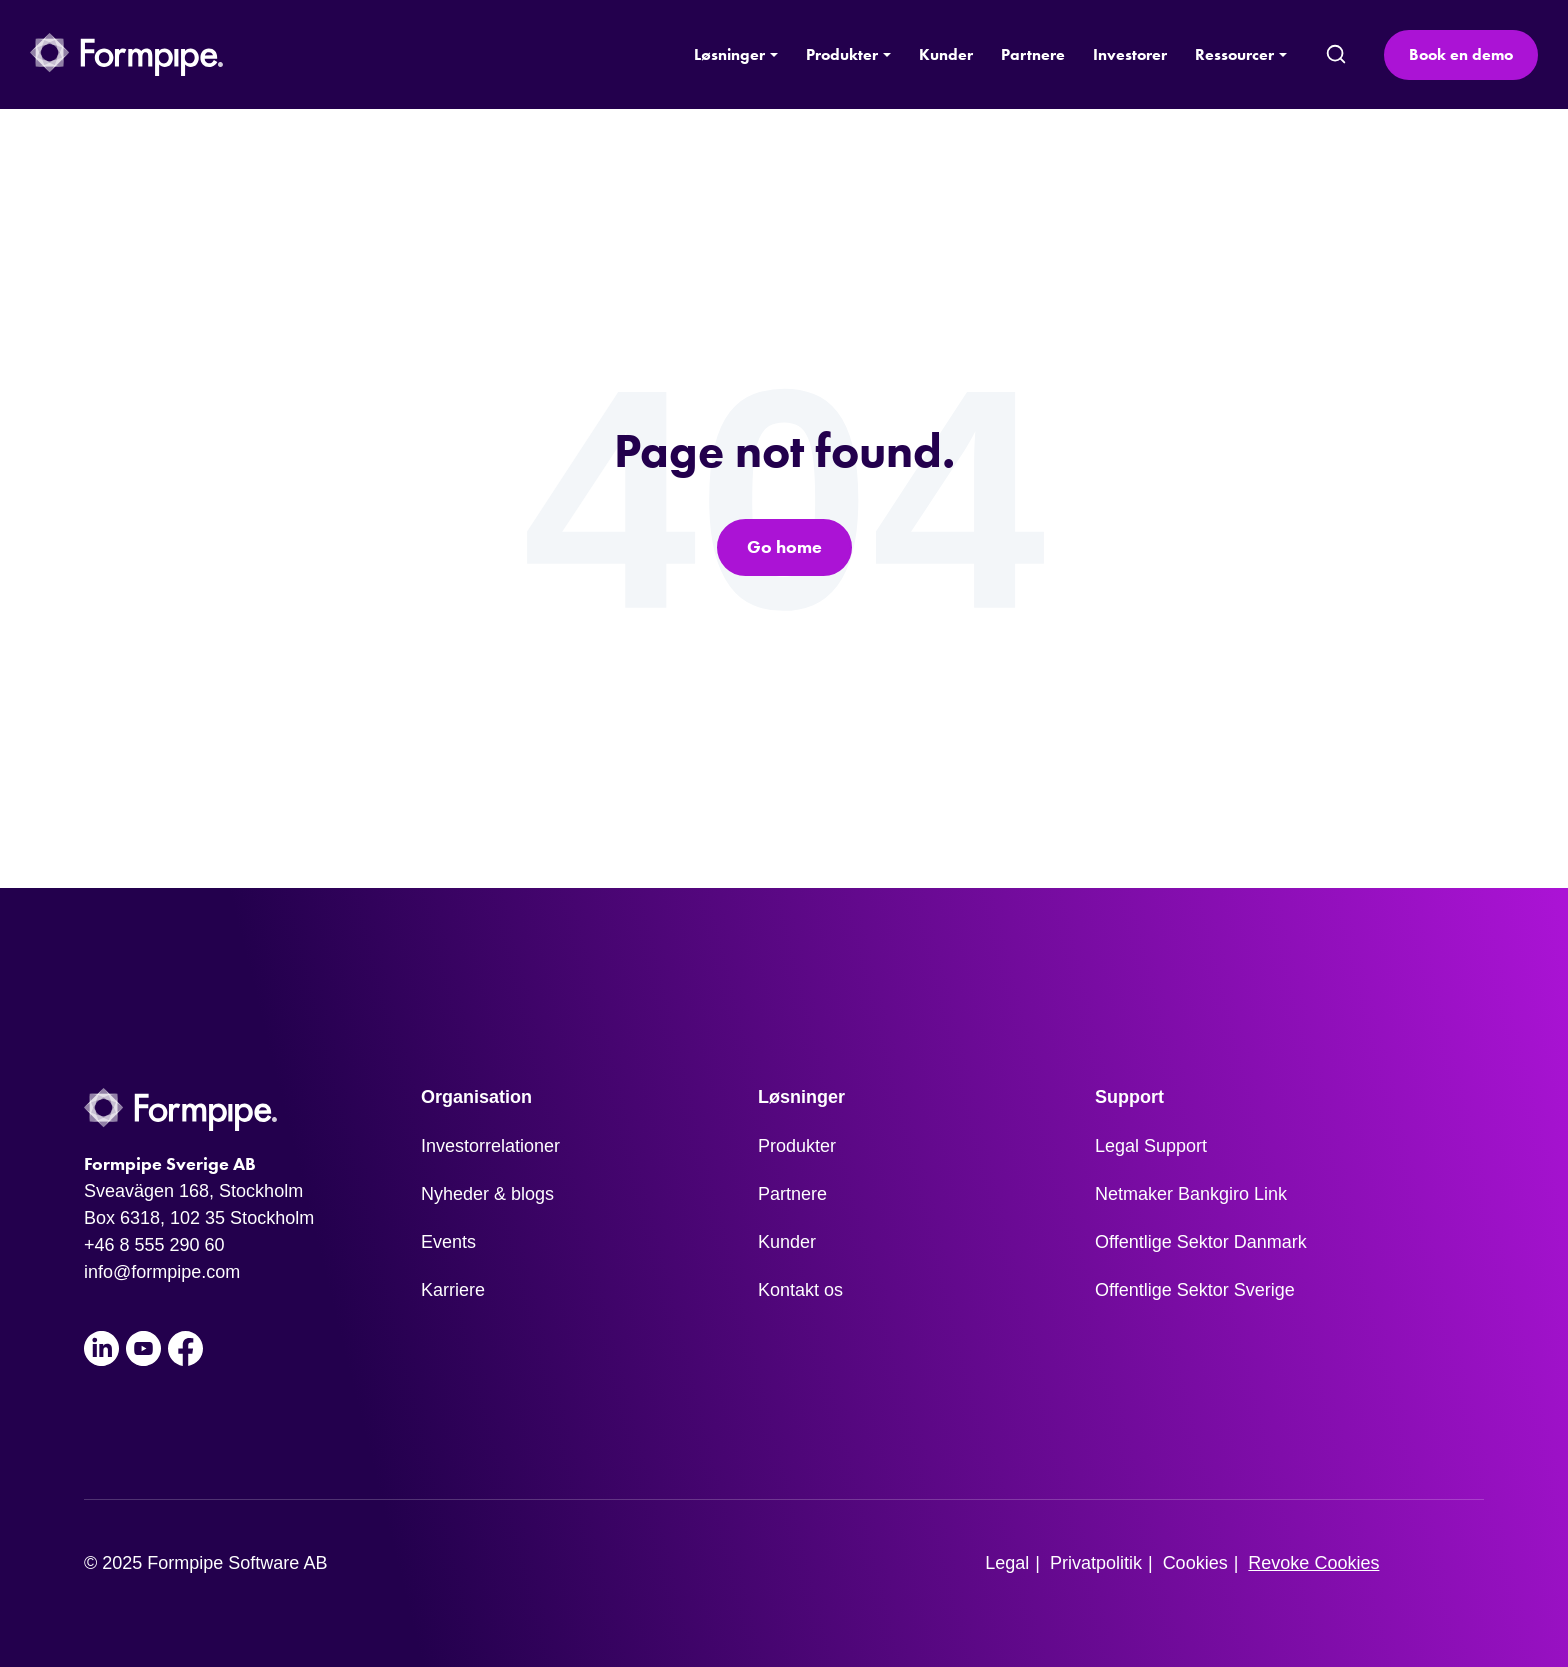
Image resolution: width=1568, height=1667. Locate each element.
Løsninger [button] (729, 54)
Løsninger (801, 1097)
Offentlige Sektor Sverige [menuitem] (1195, 1290)
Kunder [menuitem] (787, 1242)
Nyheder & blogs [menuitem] (487, 1194)
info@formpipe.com (162, 1272)
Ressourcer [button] (1234, 54)
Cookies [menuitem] (1195, 1563)
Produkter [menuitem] (797, 1146)
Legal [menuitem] (1007, 1563)
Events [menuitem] (448, 1242)
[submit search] (1336, 55)
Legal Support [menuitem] (1151, 1146)
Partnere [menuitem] (792, 1194)
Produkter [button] (842, 54)
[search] (1335, 55)
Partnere (1033, 54)
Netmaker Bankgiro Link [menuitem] (1191, 1194)
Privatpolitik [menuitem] (1096, 1563)
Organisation (476, 1097)
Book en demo (1461, 54)
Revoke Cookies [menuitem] (1313, 1563)
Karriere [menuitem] (453, 1290)
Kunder (946, 54)
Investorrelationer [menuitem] (490, 1146)
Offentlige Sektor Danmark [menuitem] (1201, 1242)
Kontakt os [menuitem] (800, 1290)
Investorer (1130, 54)
